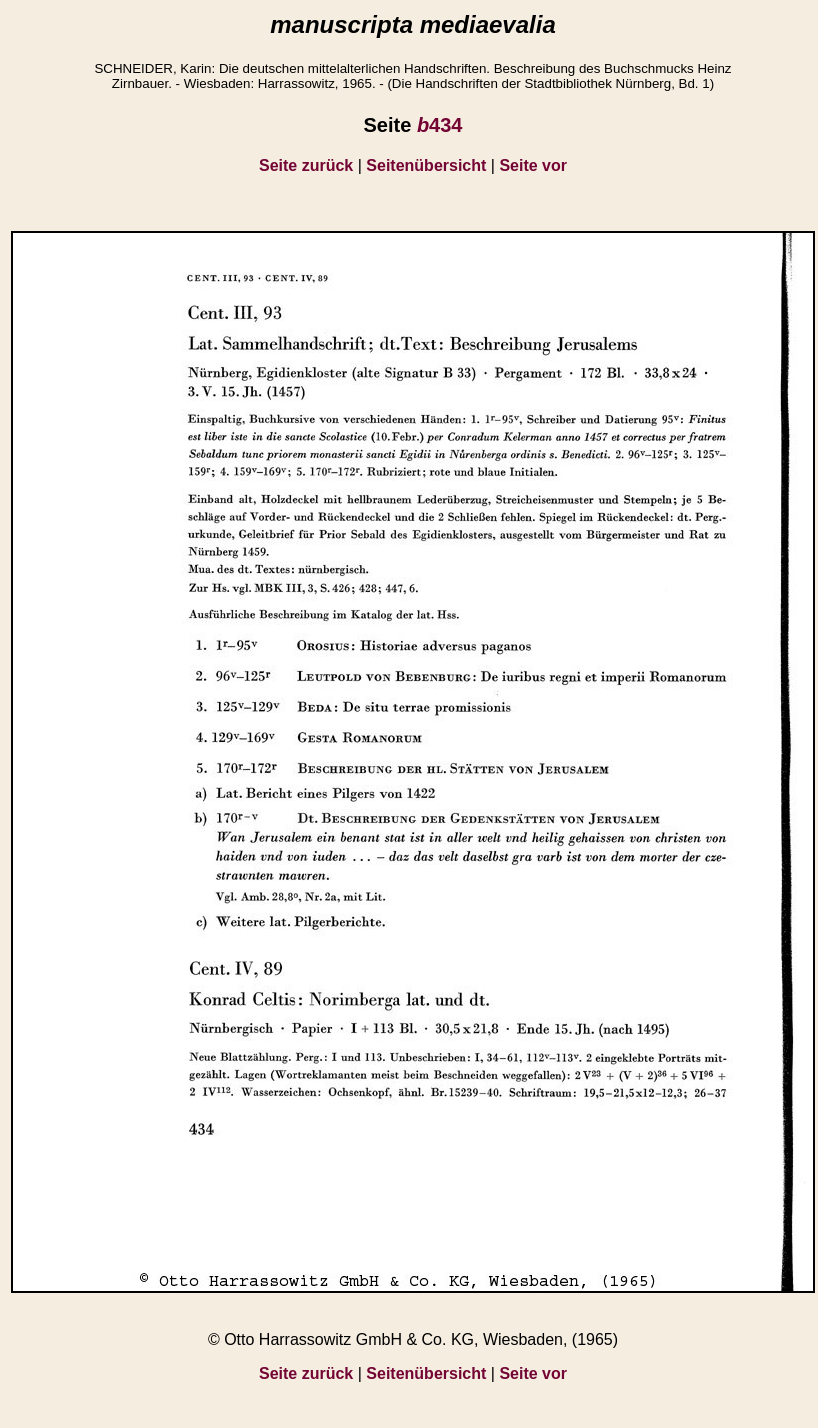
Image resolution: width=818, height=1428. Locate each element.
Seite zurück (306, 165)
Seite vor (533, 165)
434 (440, 125)
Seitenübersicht (426, 165)
